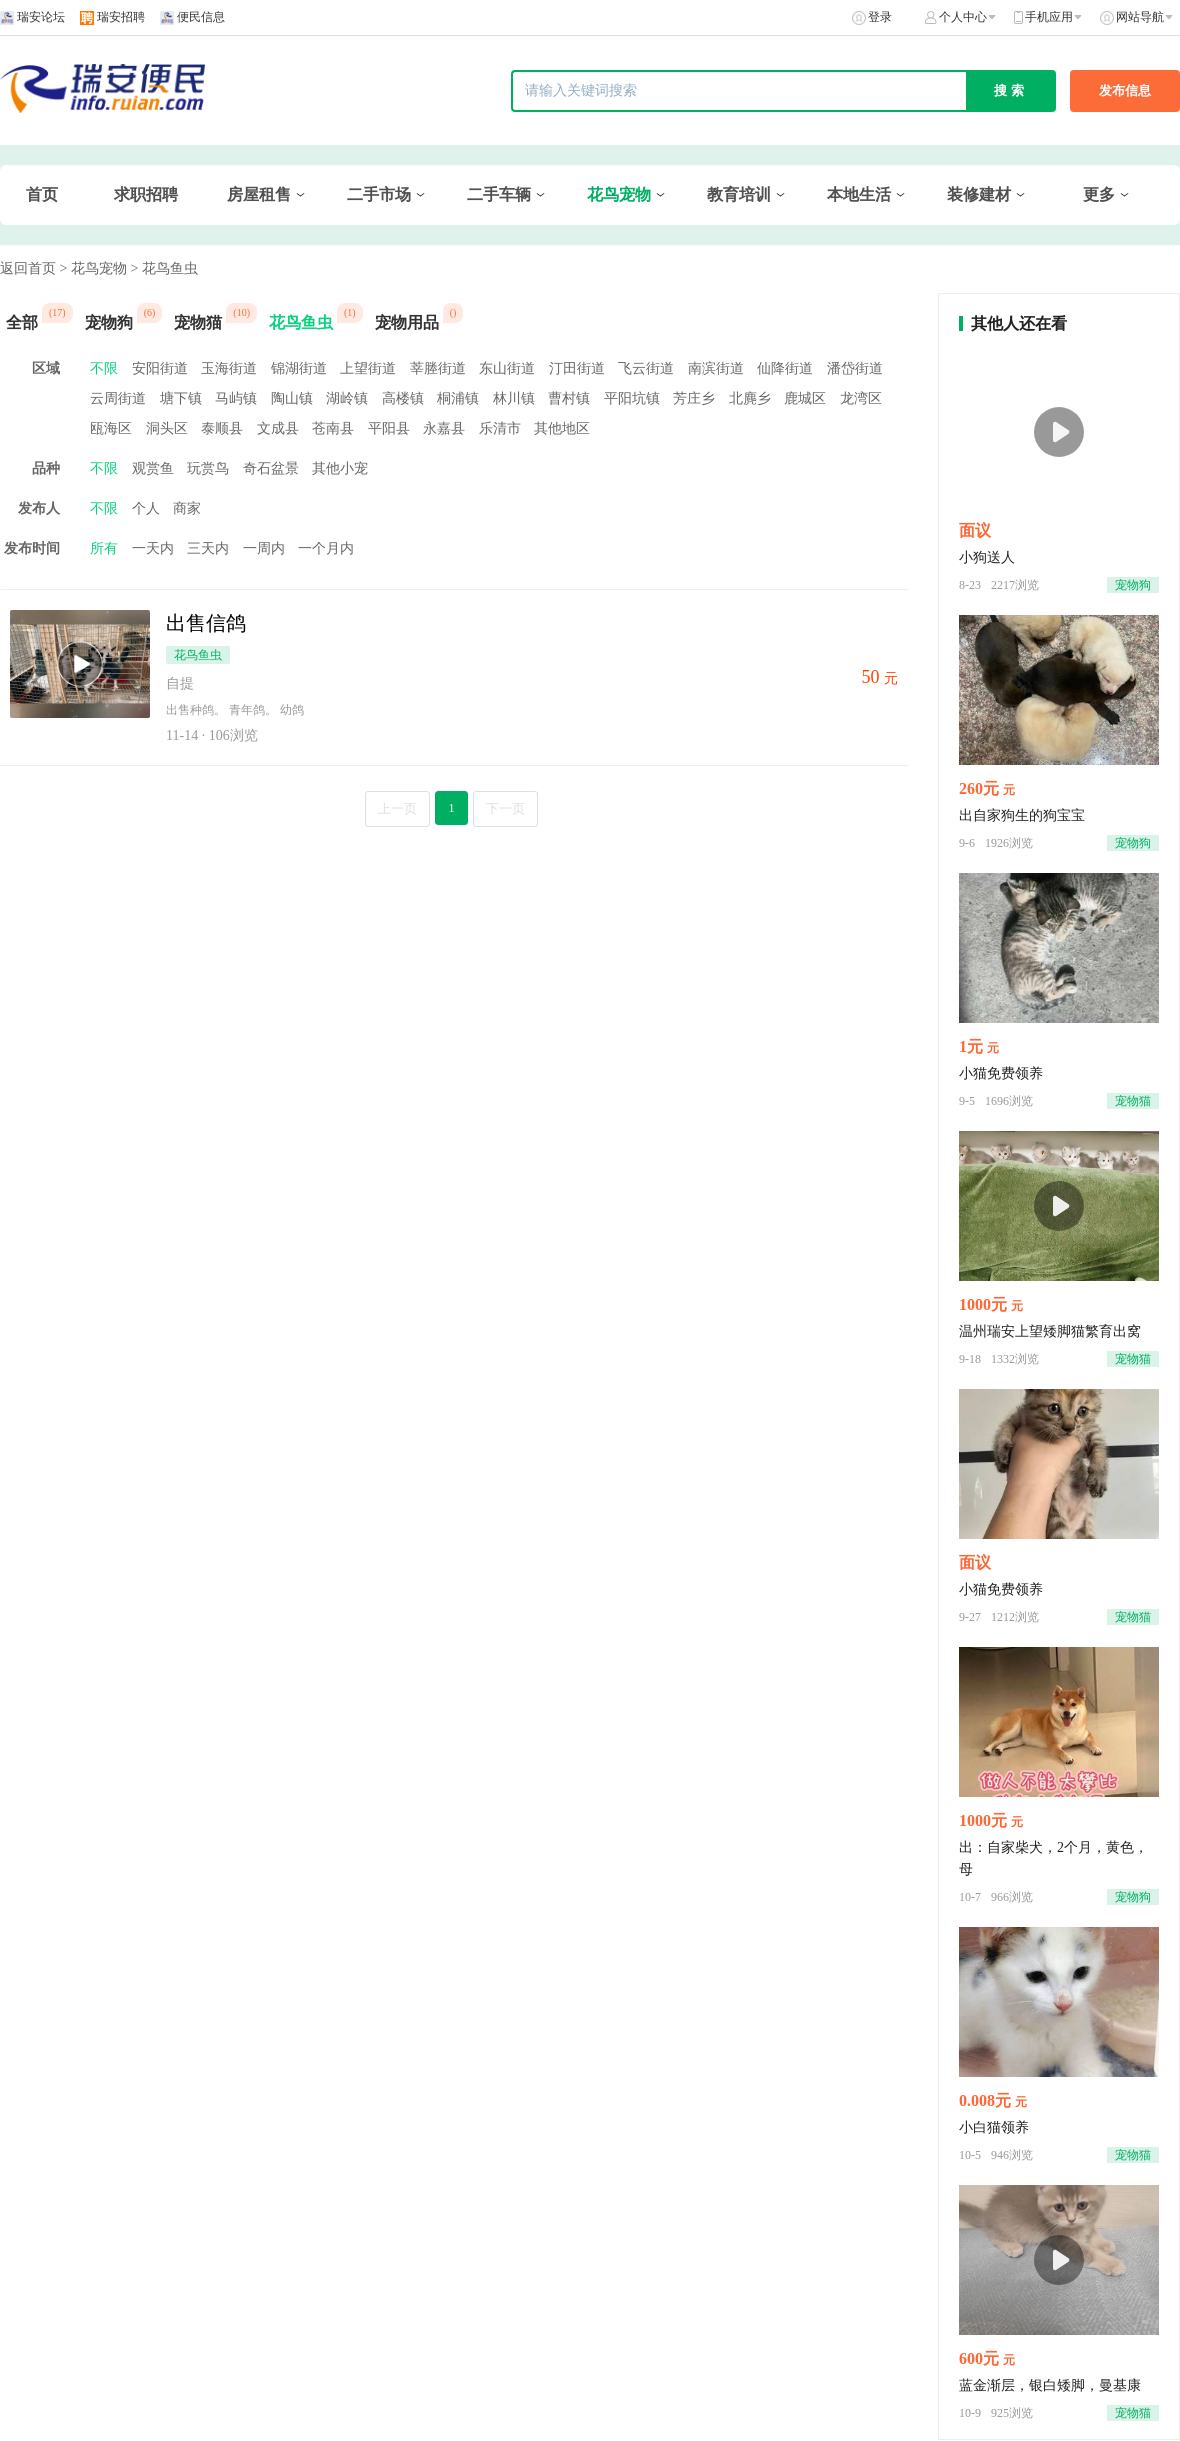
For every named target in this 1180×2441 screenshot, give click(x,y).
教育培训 (739, 194)
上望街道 (368, 368)
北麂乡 (750, 398)
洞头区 (167, 428)
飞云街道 (646, 368)
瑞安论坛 (41, 17)
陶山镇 (292, 398)
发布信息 (1125, 90)
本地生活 (859, 194)
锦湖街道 (299, 368)
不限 (104, 368)
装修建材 (979, 194)
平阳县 (389, 428)
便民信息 (201, 17)
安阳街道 (160, 368)
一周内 (264, 548)
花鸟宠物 (619, 194)
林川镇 (514, 398)
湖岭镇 (347, 398)
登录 (880, 17)
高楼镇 (403, 398)
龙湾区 (861, 398)
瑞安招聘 (121, 17)
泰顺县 (222, 428)
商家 (187, 508)
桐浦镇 (458, 398)
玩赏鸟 (208, 468)
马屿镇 (236, 398)
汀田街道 (577, 368)
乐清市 (500, 428)
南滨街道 (716, 368)
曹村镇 (569, 398)
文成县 (278, 428)
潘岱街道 (855, 368)
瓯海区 (111, 428)
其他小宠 (340, 468)
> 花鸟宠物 (93, 268)
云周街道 (118, 398)
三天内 (208, 548)
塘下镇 (181, 398)
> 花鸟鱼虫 (163, 268)
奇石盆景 (271, 468)
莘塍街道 (438, 368)
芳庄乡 (694, 398)
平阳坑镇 (632, 398)
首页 (42, 194)
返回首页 (28, 268)
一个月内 (326, 548)
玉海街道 (229, 368)
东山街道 (507, 368)
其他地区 (562, 428)
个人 (146, 508)
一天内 (153, 548)
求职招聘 (146, 194)
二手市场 (379, 194)
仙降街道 (785, 368)
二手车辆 (499, 194)
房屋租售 (259, 194)
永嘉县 (444, 428)
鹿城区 (805, 398)
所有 (104, 548)
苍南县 (333, 428)
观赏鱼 (153, 468)
